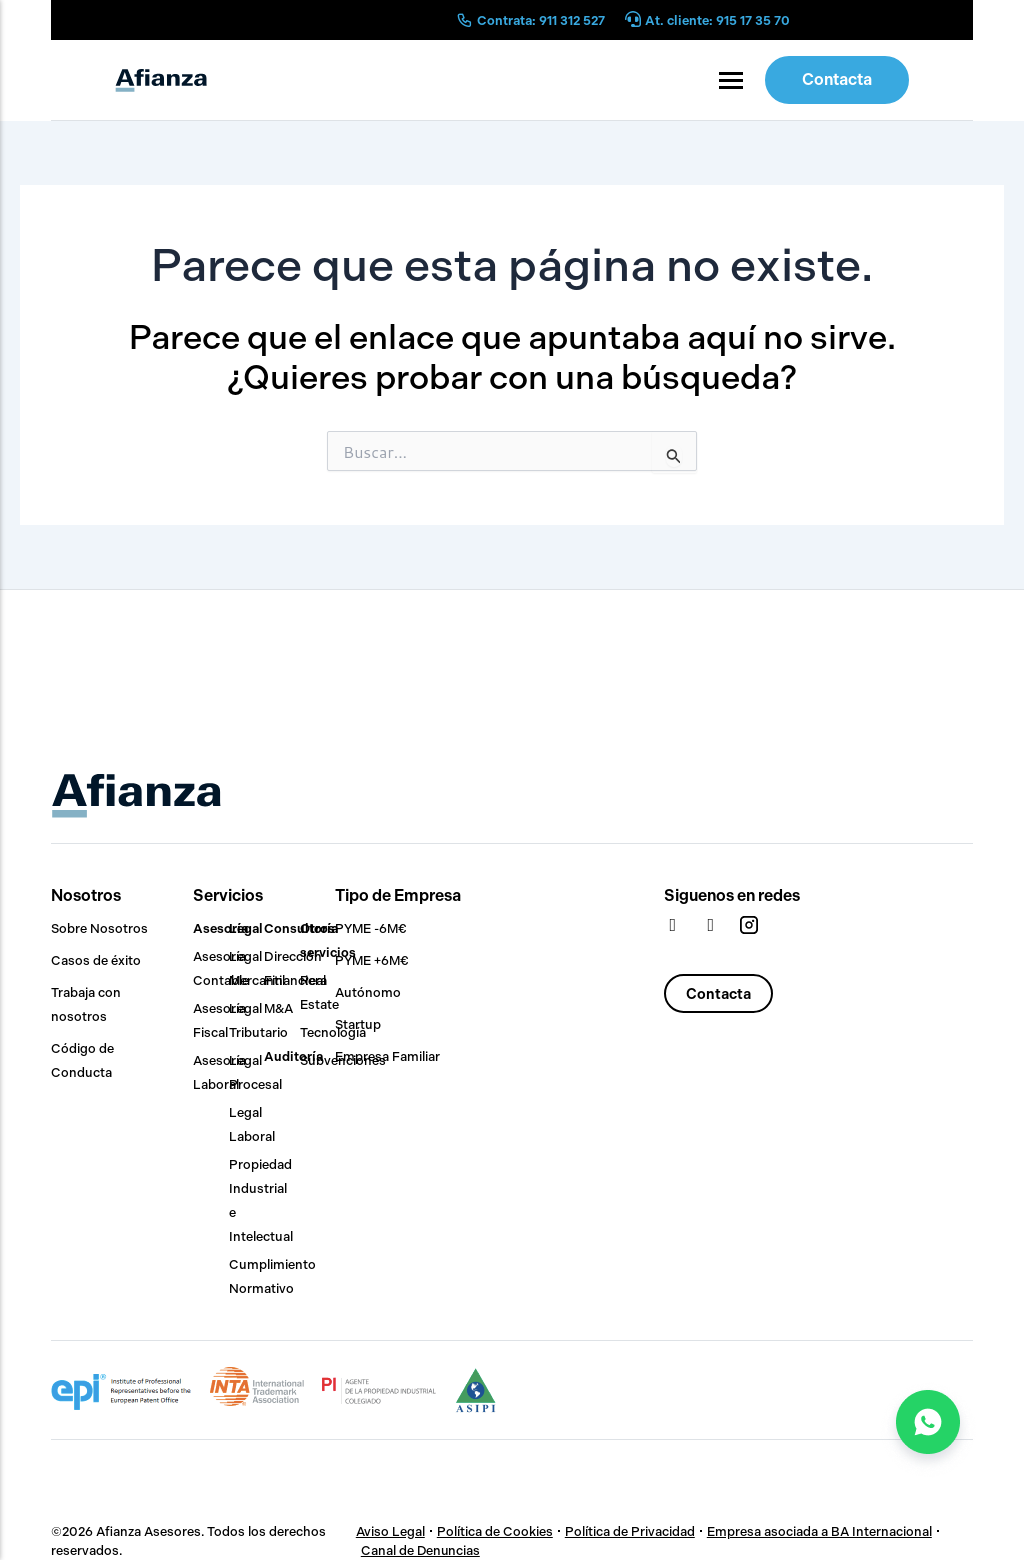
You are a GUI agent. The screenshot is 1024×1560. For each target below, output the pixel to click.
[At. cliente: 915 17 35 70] (633, 20)
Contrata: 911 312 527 (541, 20)
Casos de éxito (96, 960)
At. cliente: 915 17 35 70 (717, 20)
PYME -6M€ (371, 928)
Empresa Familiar (387, 1056)
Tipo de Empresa (398, 895)
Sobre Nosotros (99, 928)
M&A (278, 1008)
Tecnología (333, 1032)
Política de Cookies (494, 1531)
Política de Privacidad (629, 1531)
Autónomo (368, 992)
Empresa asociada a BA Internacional (818, 1531)
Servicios (228, 895)
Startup (358, 1024)
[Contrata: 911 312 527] (465, 20)
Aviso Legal (389, 1531)
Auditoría (293, 1056)
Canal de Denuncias (420, 1550)
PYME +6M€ (372, 960)
